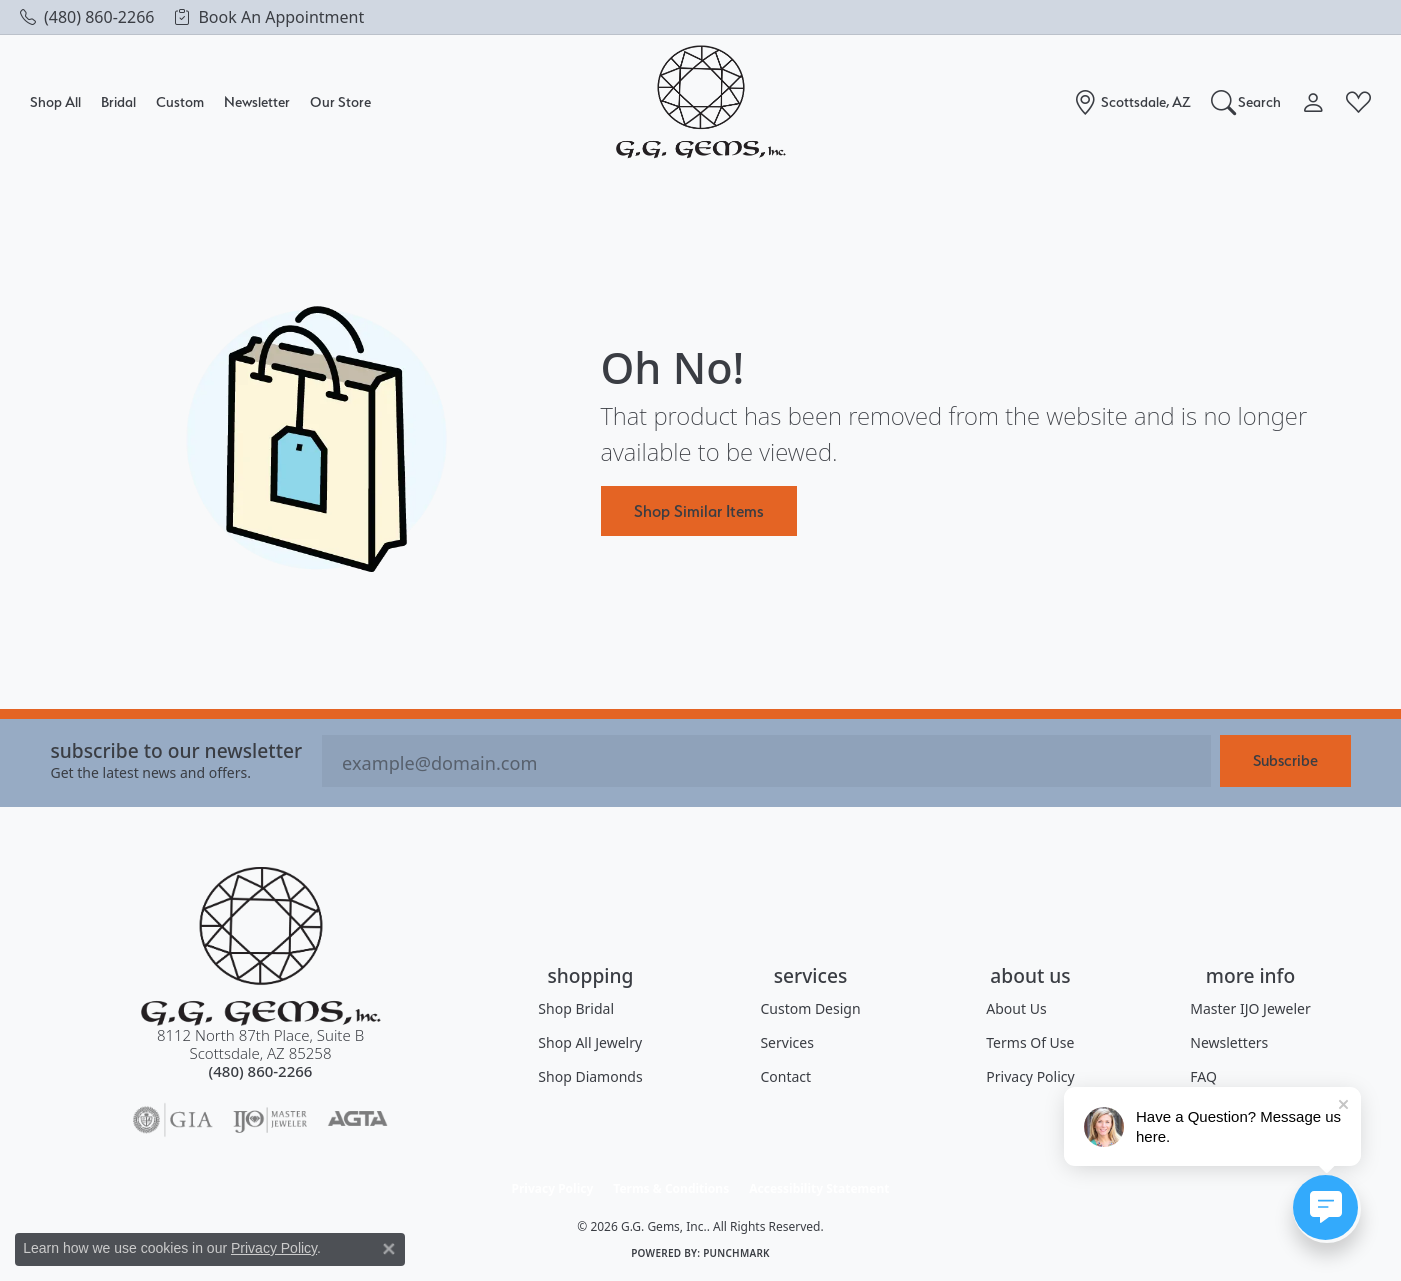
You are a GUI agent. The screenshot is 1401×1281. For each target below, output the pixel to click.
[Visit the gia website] (173, 1120)
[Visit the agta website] (357, 1120)
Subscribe (1285, 760)
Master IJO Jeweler (1250, 1008)
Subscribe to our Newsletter (177, 750)
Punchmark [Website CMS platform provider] (736, 1253)
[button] (1246, 102)
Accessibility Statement (819, 1188)
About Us (1016, 1008)
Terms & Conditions (671, 1188)
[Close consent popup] (389, 1249)
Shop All (55, 101)
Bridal (118, 101)
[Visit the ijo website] (270, 1120)
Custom (180, 101)
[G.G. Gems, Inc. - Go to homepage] (261, 946)
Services (786, 1042)
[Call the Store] (261, 1071)
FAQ (1203, 1076)
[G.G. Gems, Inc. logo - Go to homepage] (701, 102)
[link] (87, 17)
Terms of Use (1030, 1042)
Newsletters (1229, 1042)
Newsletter (257, 101)
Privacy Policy (1030, 1076)
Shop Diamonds (590, 1076)
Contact (785, 1076)
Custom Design (810, 1008)
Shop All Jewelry (590, 1042)
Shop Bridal (576, 1008)
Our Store (340, 101)
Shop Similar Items (699, 511)
